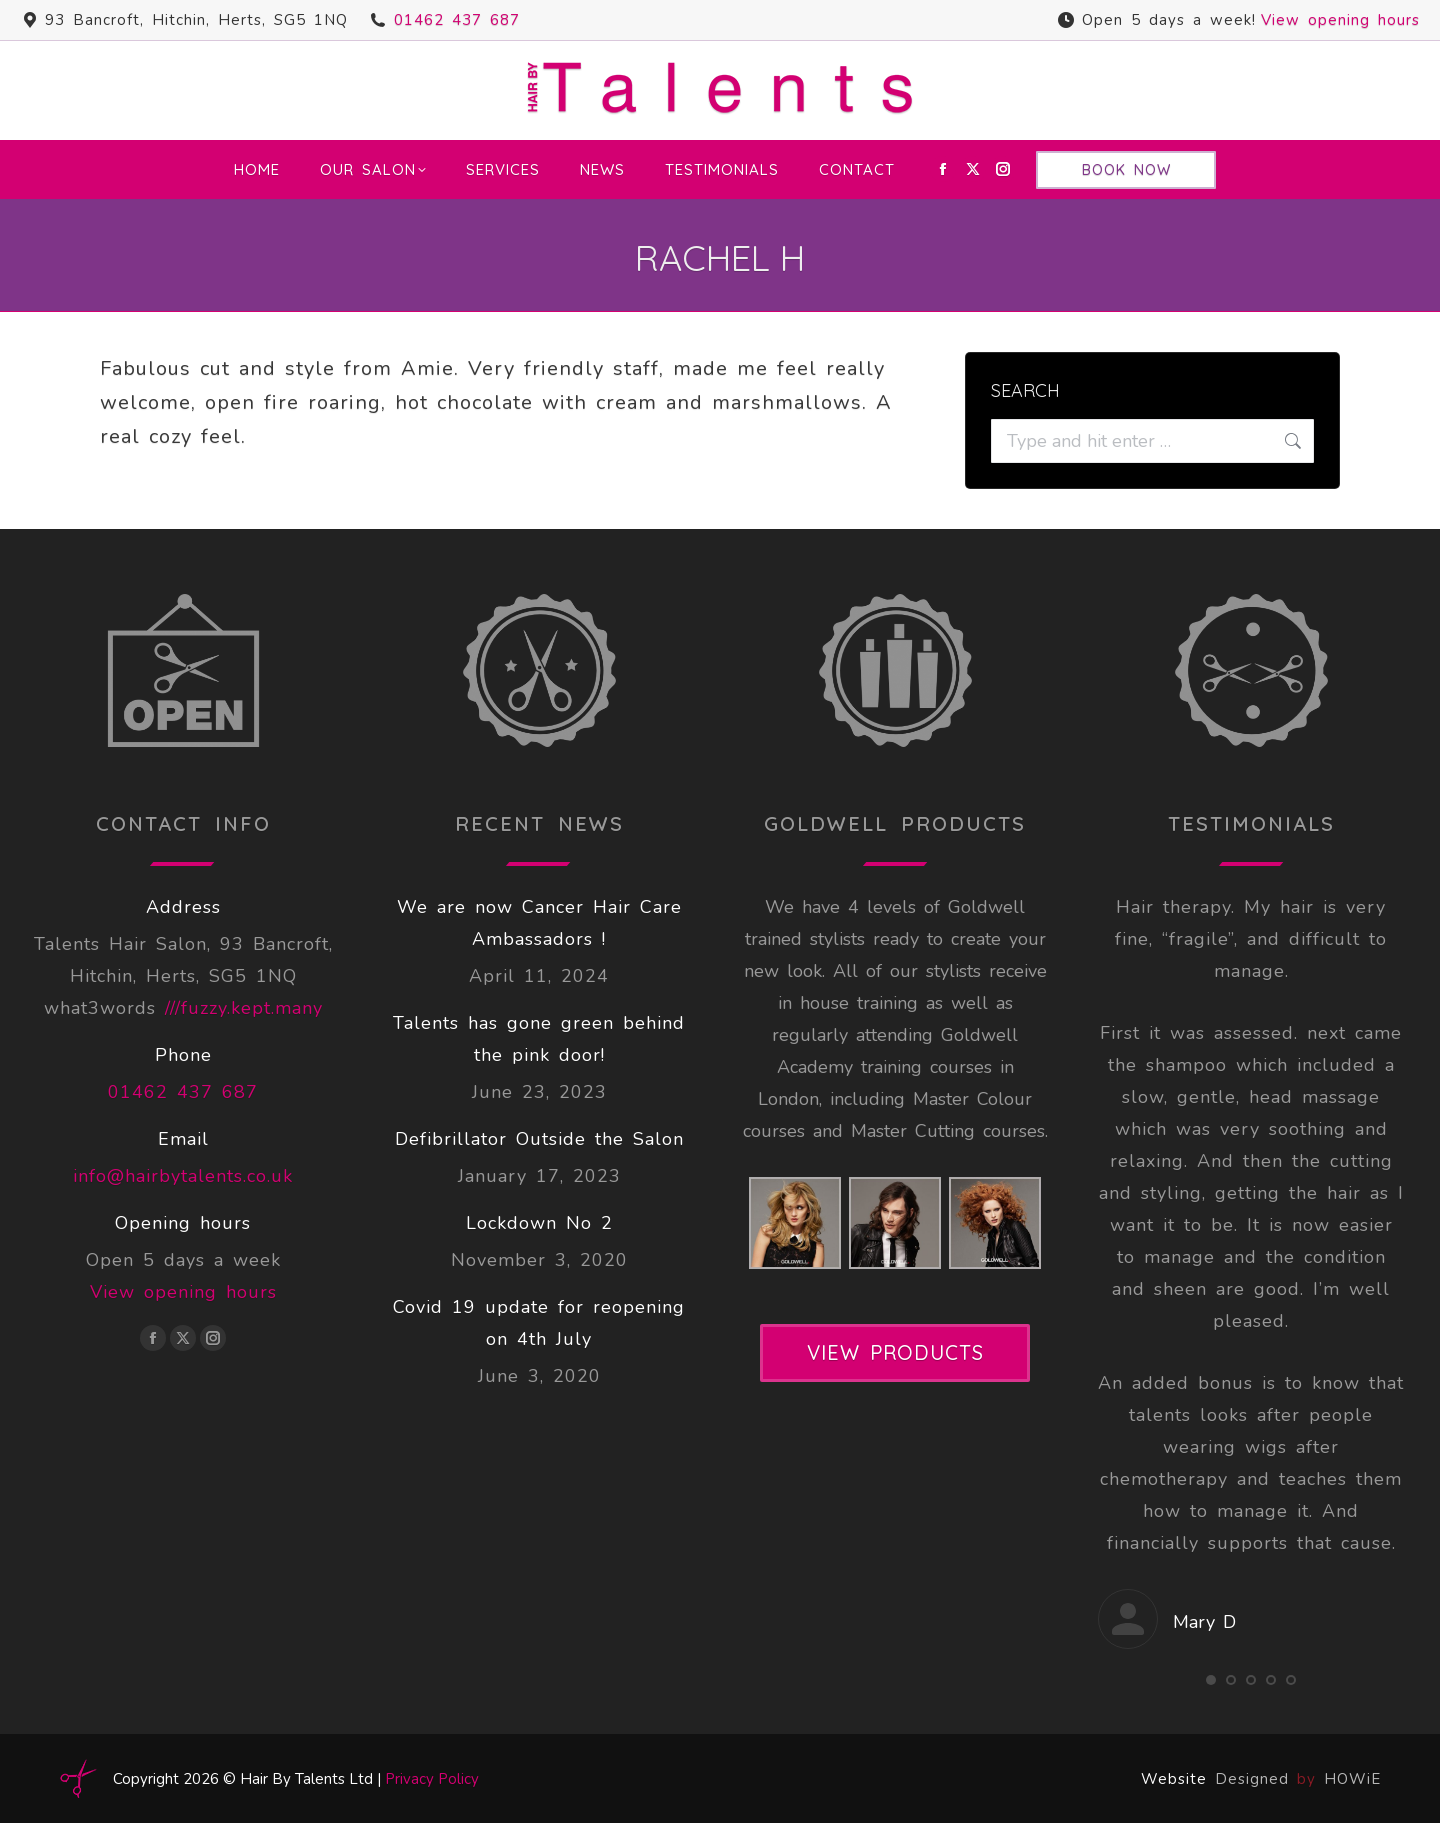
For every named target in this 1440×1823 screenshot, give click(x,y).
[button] (1211, 1680)
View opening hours (1340, 20)
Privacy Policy (432, 1779)
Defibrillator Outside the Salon (539, 1139)
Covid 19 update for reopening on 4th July (539, 1323)
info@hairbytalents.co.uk (183, 1176)
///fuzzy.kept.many (244, 1008)
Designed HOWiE (1298, 1779)
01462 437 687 (457, 20)
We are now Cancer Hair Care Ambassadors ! (539, 923)
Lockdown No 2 (539, 1223)
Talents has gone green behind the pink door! (539, 1039)
